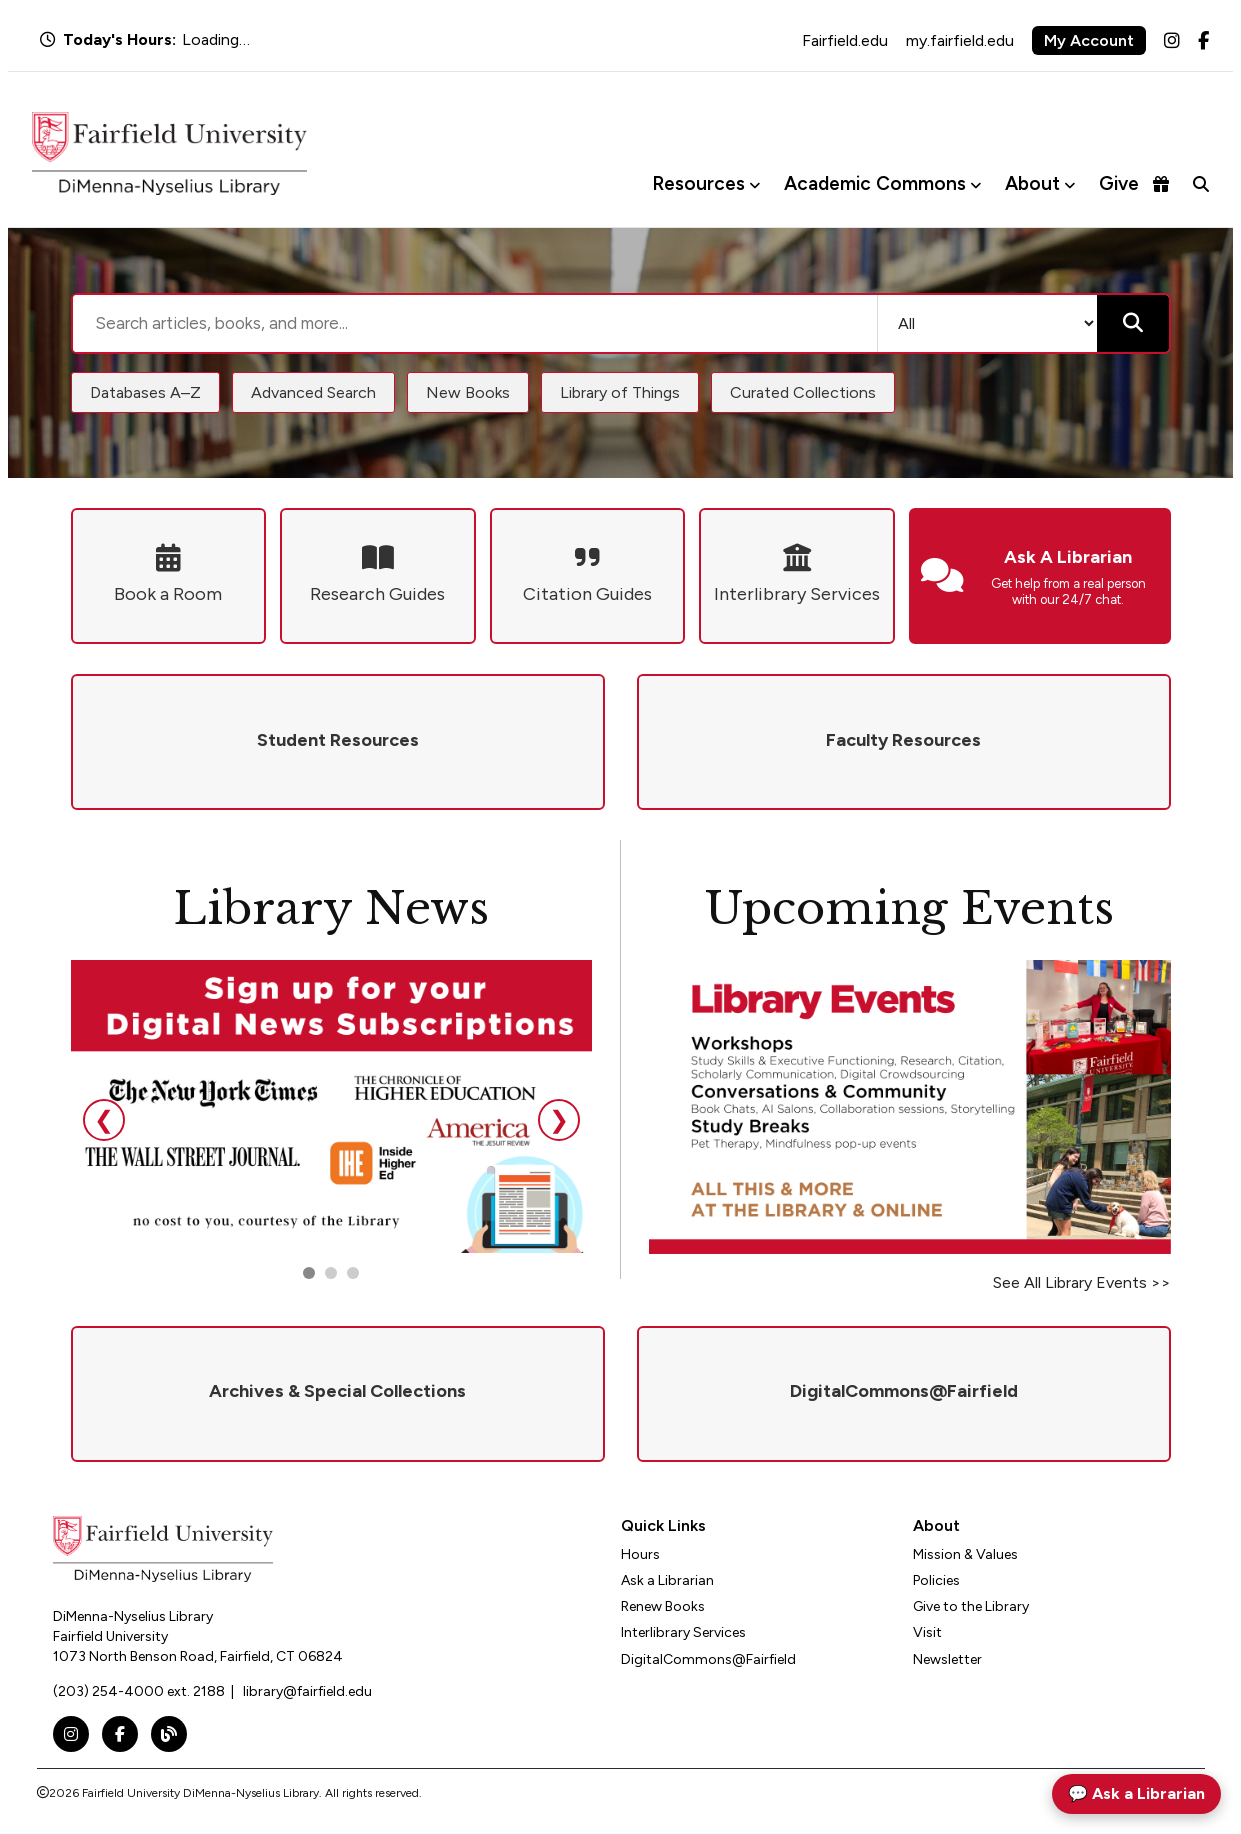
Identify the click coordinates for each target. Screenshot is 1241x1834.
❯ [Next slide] (559, 1119)
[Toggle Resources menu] (754, 184)
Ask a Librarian (667, 1580)
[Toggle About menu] (1069, 184)
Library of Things (620, 392)
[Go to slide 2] (331, 1273)
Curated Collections (803, 392)
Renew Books (663, 1606)
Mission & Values (965, 1554)
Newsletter (947, 1659)
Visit (927, 1632)
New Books (468, 392)
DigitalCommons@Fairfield (708, 1659)
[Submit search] (1133, 323)
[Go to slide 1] (309, 1273)
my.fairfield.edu (960, 40)
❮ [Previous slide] (104, 1119)
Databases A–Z (145, 392)
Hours (640, 1554)
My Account (1089, 40)
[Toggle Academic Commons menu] (975, 184)
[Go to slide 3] (353, 1273)
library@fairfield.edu (307, 1691)
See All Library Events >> (1082, 1282)
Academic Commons (875, 183)
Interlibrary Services (683, 1632)
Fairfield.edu (845, 40)
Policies (936, 1580)
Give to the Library (971, 1606)
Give (1134, 183)
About (1032, 183)
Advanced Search (313, 392)
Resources (698, 183)
